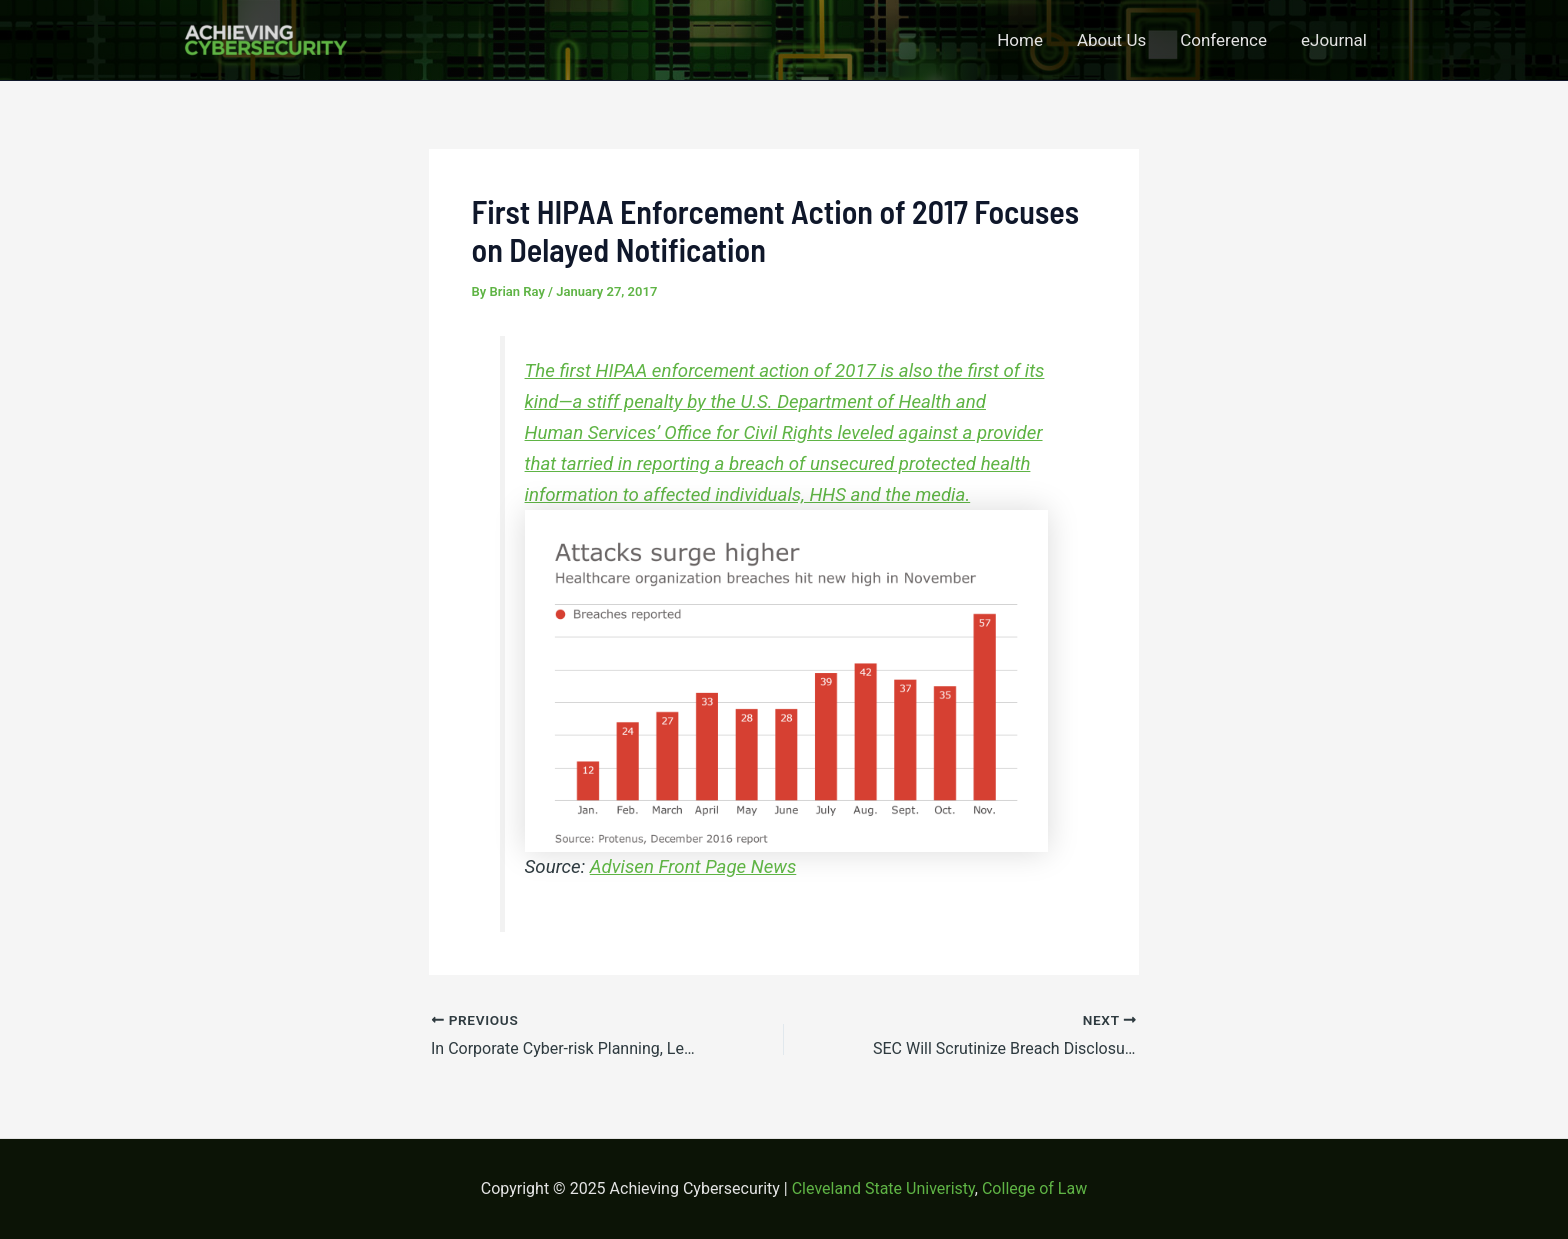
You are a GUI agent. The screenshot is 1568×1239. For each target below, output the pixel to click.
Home (1020, 40)
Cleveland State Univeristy (883, 1188)
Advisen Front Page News (693, 867)
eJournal (1334, 40)
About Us (1111, 40)
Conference (1223, 40)
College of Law (1034, 1188)
